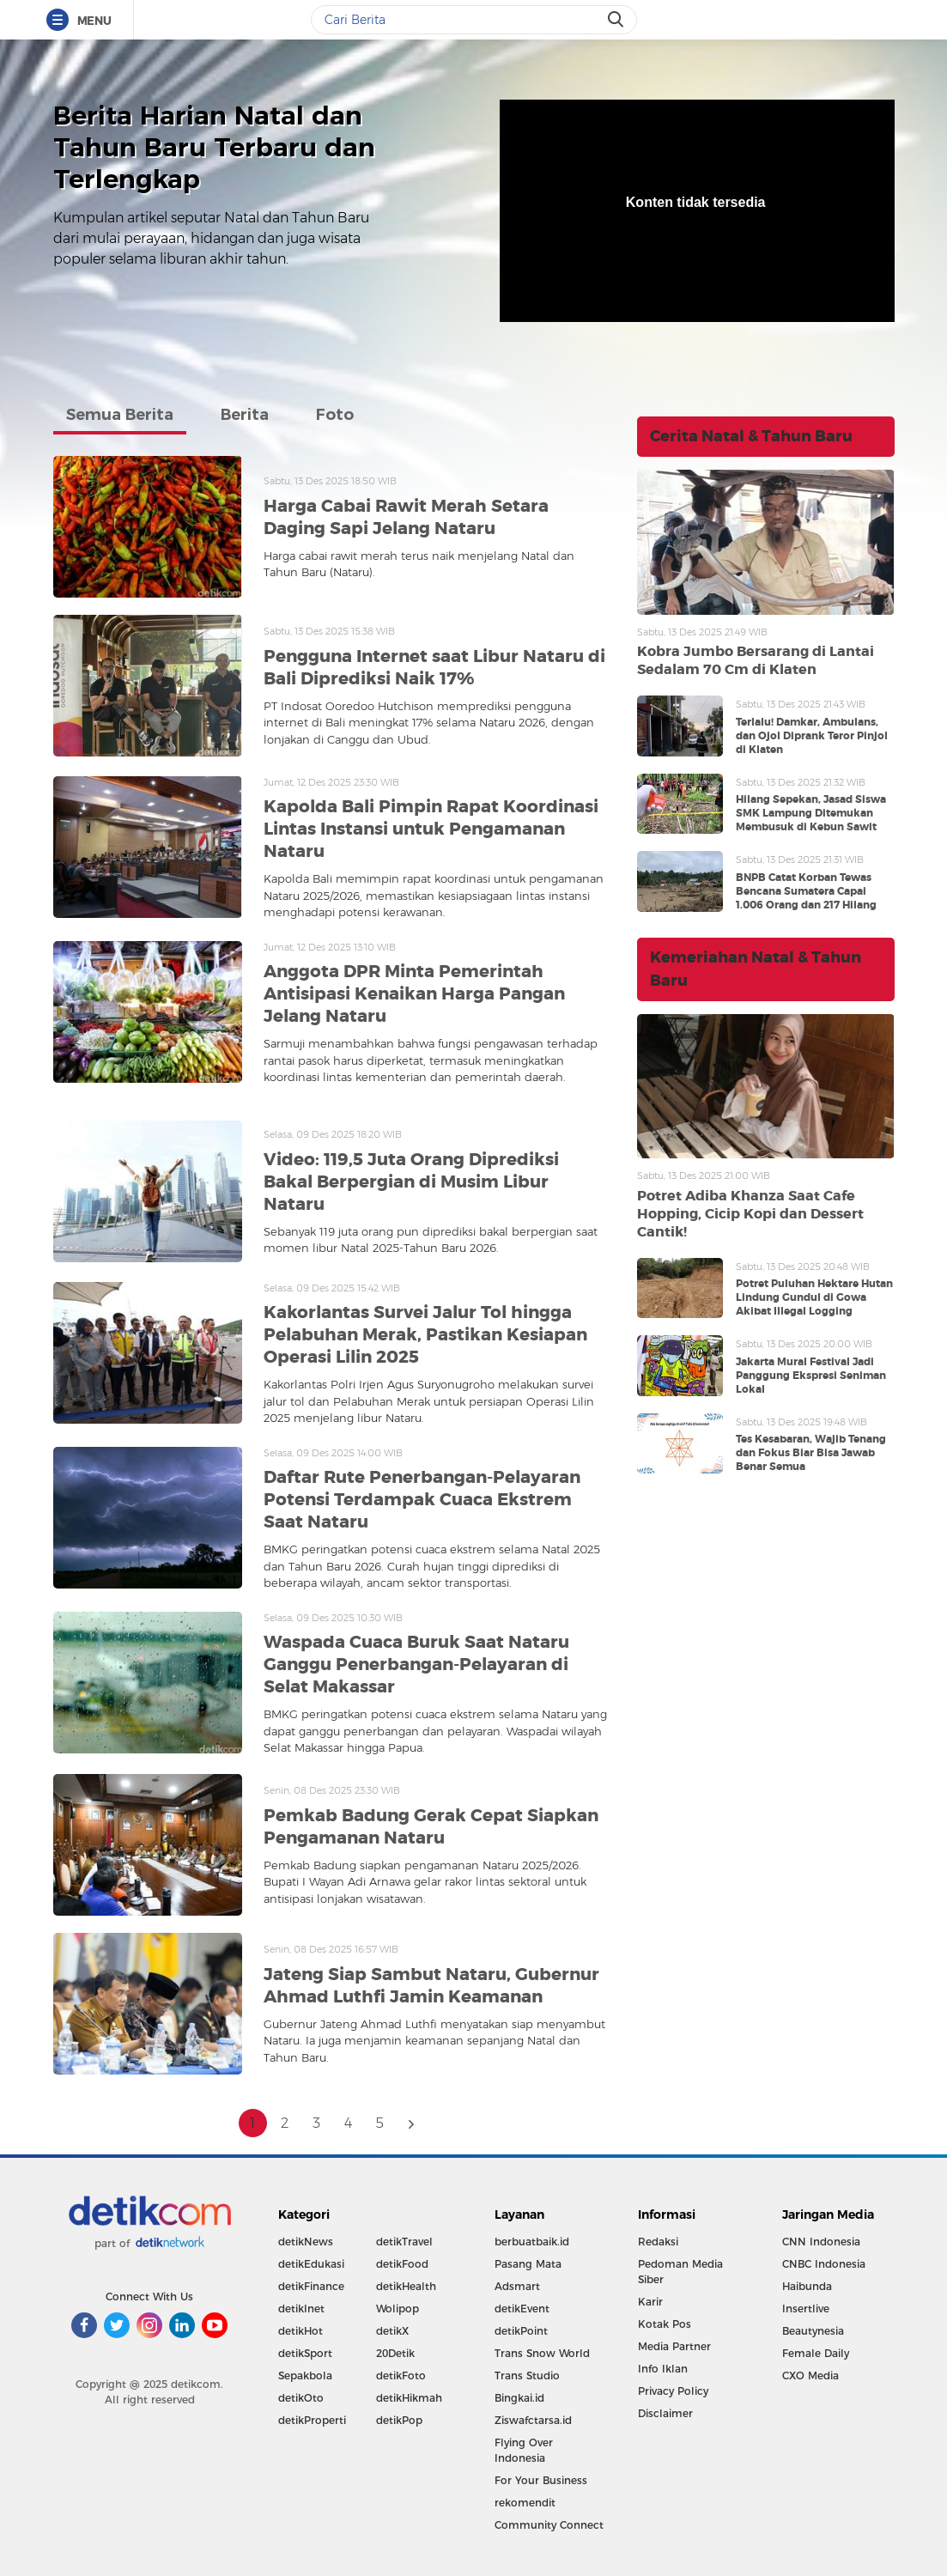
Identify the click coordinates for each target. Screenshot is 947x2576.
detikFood (402, 2263)
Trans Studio (527, 2375)
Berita (245, 414)
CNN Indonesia (821, 2241)
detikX (392, 2330)
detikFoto (401, 2375)
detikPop (399, 2420)
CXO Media (810, 2375)
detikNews (305, 2241)
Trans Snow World (542, 2353)
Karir (650, 2301)
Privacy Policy (673, 2391)
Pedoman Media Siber (680, 2271)
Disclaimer (665, 2413)
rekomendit (525, 2502)
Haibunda (807, 2286)
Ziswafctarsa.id (533, 2420)
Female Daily (815, 2353)
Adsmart (517, 2286)
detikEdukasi (311, 2263)
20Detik (395, 2353)
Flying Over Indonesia (524, 2450)
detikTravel (404, 2241)
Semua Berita (119, 414)
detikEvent (522, 2308)
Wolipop (397, 2308)
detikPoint (521, 2330)
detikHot (300, 2330)
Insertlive (805, 2308)
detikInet (301, 2308)
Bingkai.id (519, 2397)
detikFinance (311, 2286)
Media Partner (674, 2346)
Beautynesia (813, 2330)
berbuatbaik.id (532, 2241)
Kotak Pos (664, 2324)
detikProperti (312, 2420)
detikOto (301, 2397)
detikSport (305, 2353)
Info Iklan (663, 2368)
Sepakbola (305, 2375)
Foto (335, 414)
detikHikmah (409, 2397)
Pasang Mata (528, 2263)
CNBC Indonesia (823, 2263)
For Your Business (541, 2480)
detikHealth (406, 2286)
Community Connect (549, 2524)
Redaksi (658, 2241)
